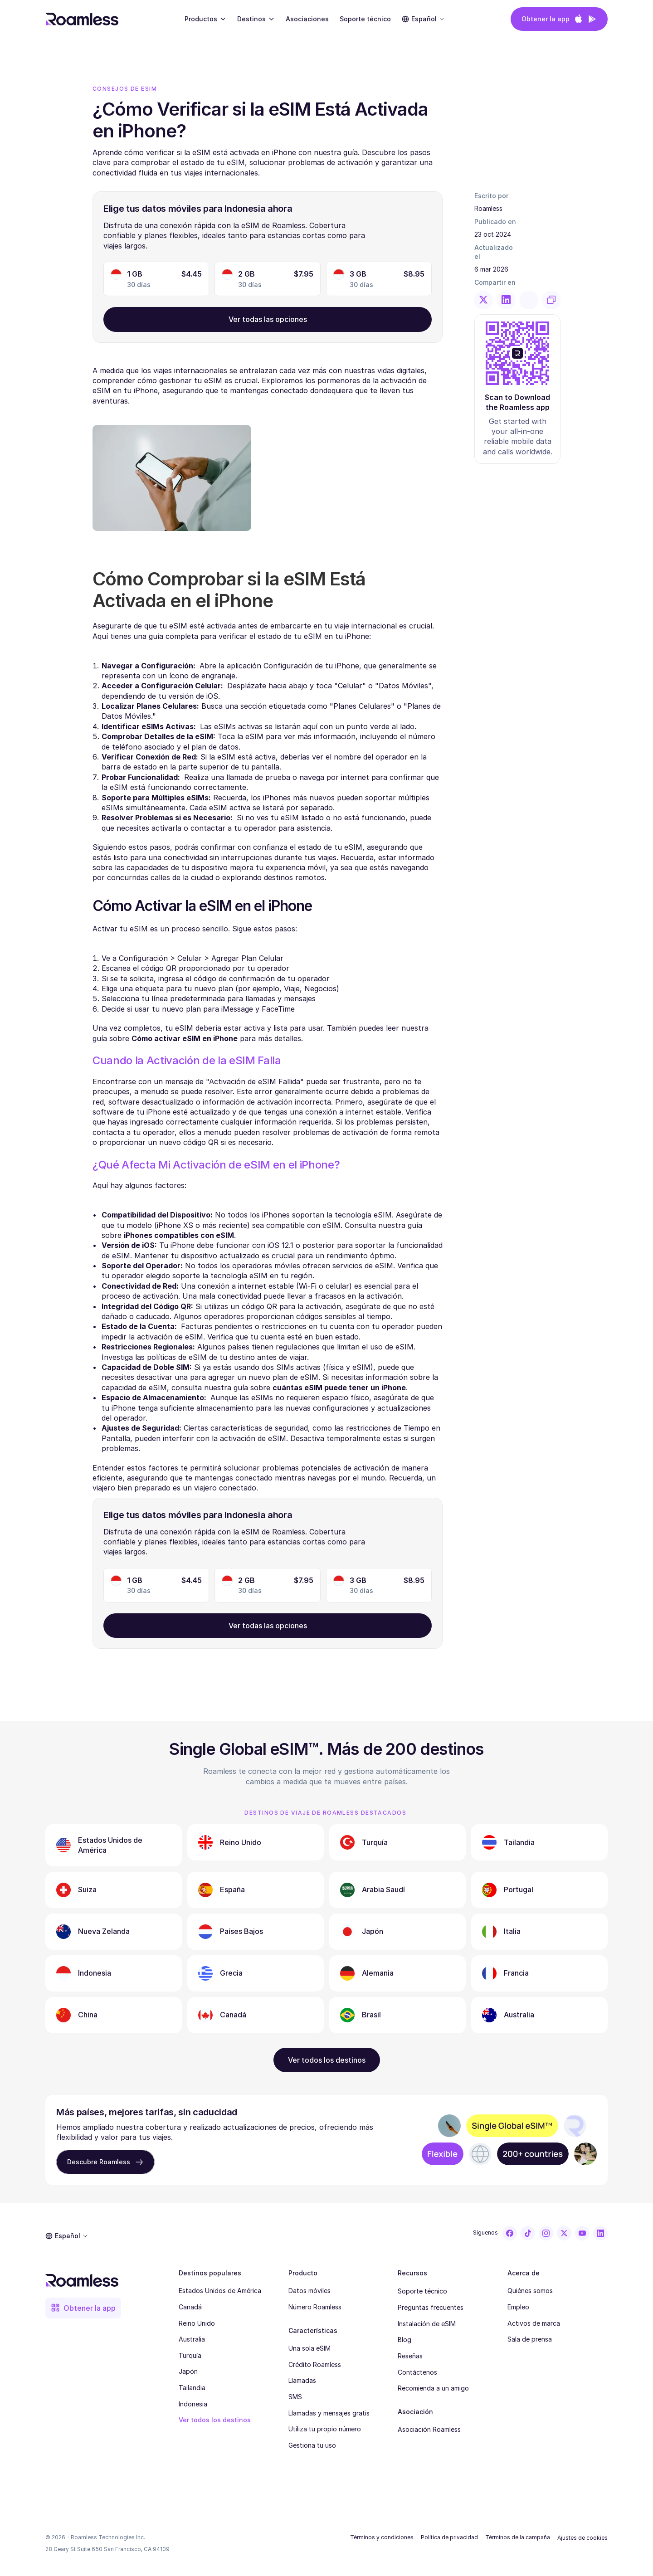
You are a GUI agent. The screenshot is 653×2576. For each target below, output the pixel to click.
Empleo (518, 2307)
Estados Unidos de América (220, 2290)
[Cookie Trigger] (582, 2538)
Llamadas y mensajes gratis (329, 2413)
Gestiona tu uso (312, 2445)
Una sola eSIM (309, 2348)
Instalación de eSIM (427, 2324)
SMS (295, 2397)
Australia (192, 2339)
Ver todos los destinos (215, 2420)
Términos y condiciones (382, 2537)
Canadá (190, 2307)
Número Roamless (314, 2307)
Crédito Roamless (314, 2364)
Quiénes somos (530, 2290)
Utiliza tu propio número (324, 2429)
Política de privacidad (449, 2537)
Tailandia (192, 2387)
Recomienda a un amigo (433, 2388)
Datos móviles (309, 2290)
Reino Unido (197, 2323)
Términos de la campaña (517, 2537)
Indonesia (193, 2404)
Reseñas (410, 2356)
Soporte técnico (422, 2291)
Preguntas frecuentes (430, 2307)
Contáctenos (417, 2372)
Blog (404, 2339)
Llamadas (302, 2380)
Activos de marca (533, 2323)
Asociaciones (307, 19)
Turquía (190, 2355)
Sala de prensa (529, 2339)
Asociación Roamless (429, 2429)
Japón (188, 2371)
